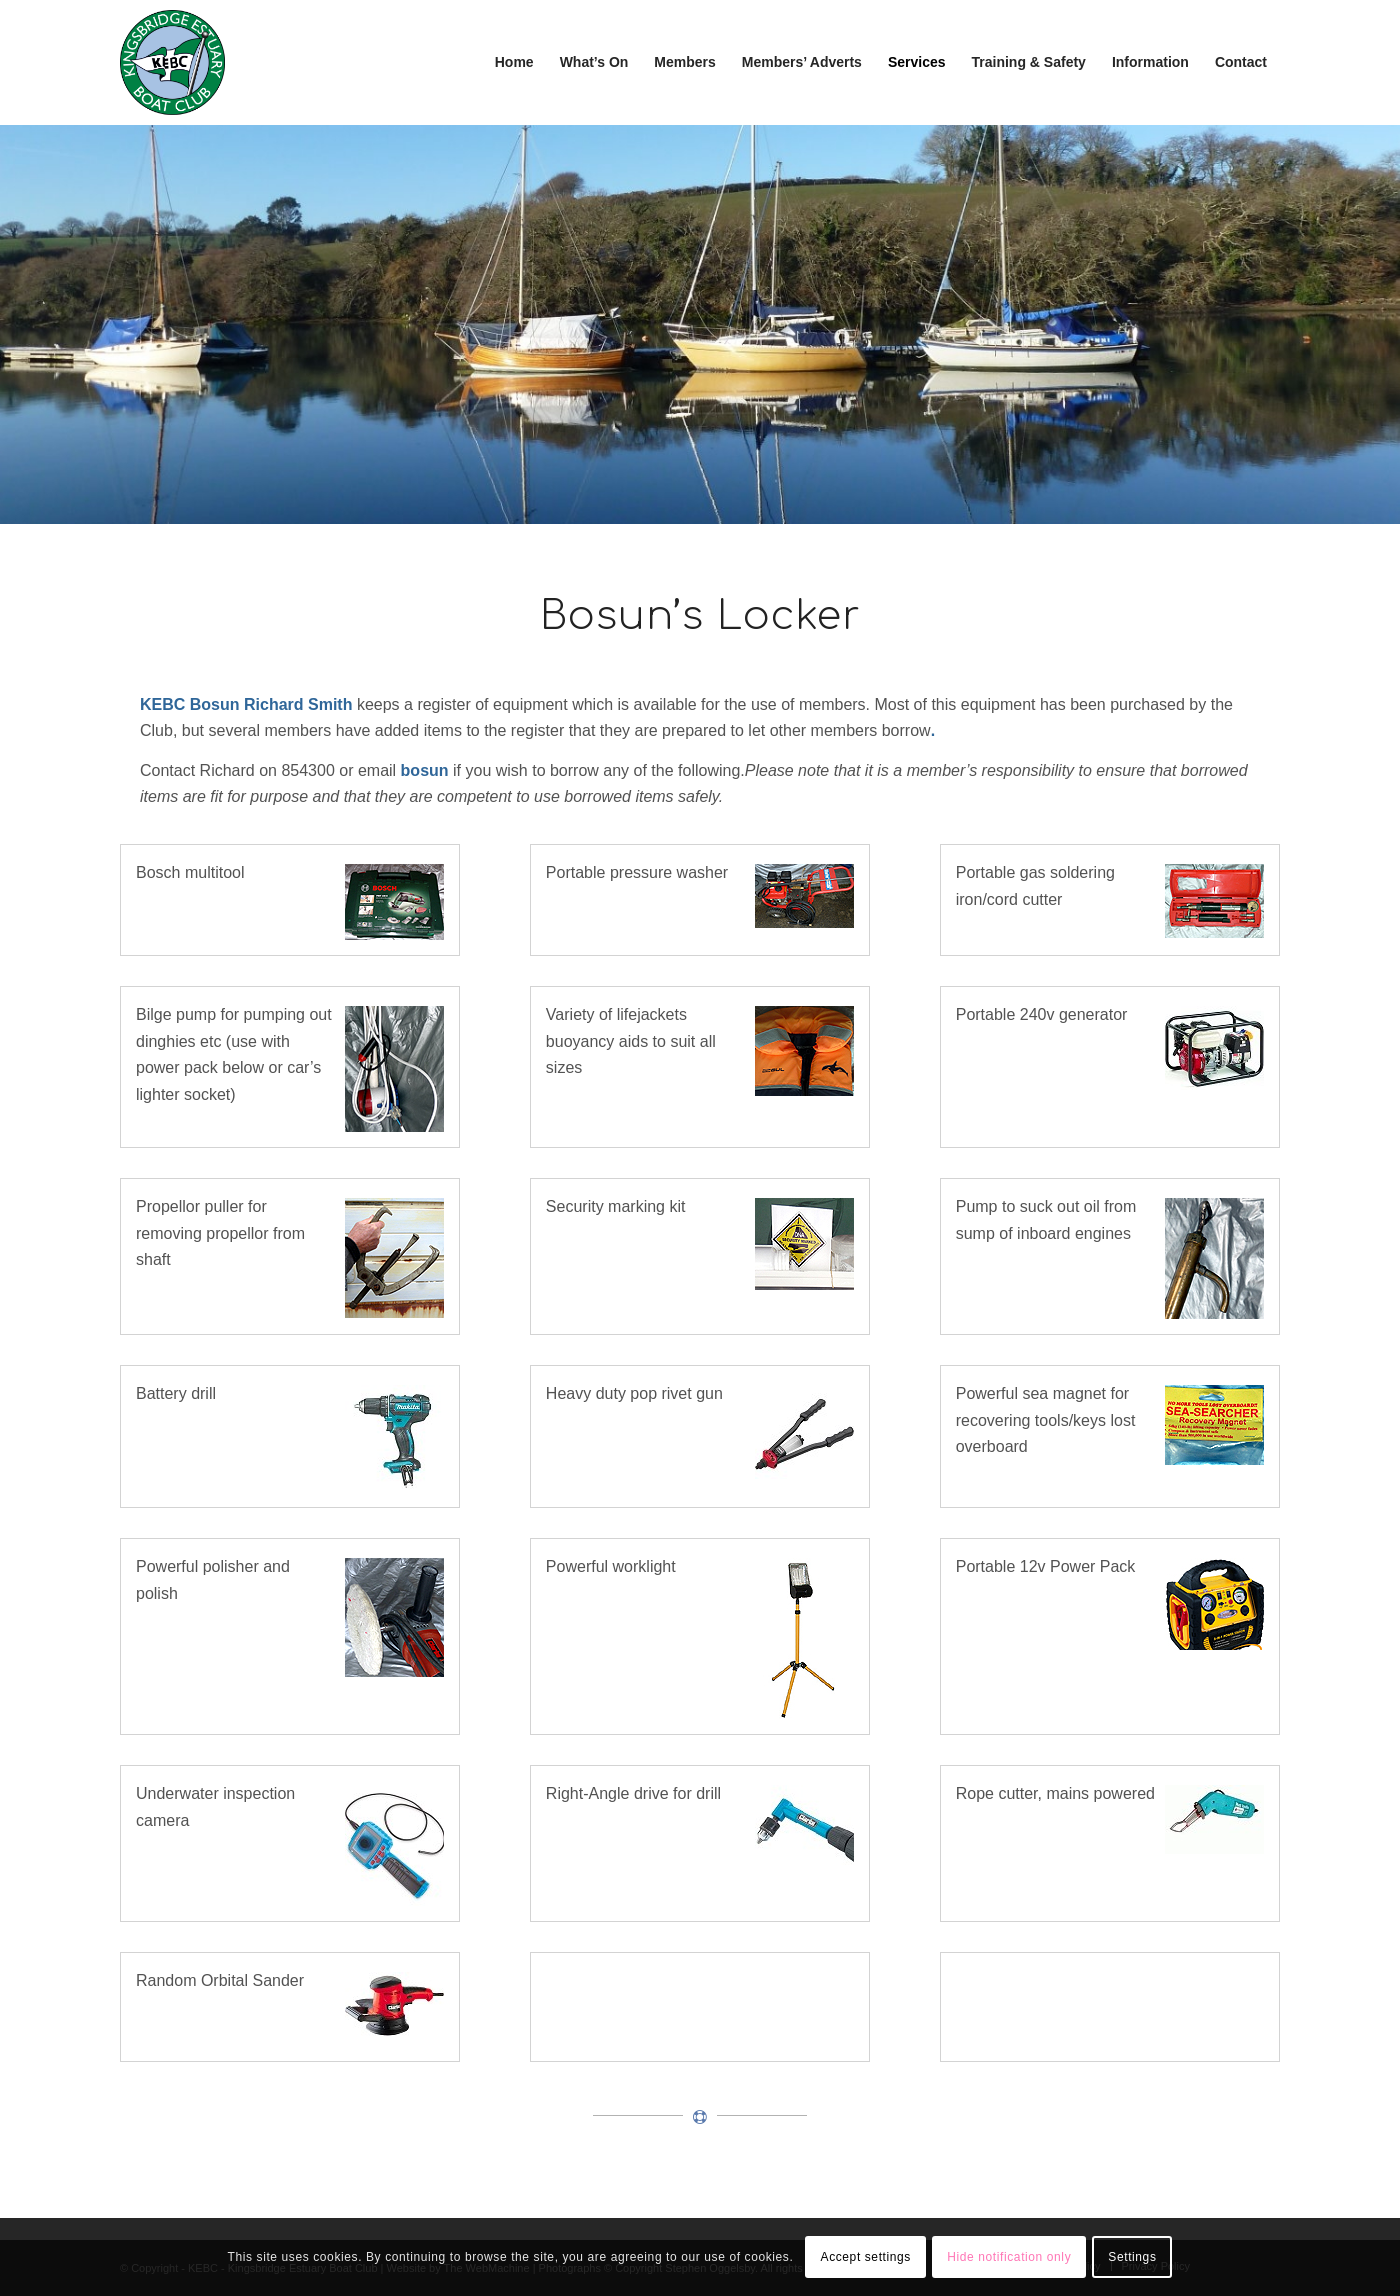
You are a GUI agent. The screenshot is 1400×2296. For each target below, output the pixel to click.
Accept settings (866, 2257)
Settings (1132, 2257)
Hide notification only (1009, 2257)
